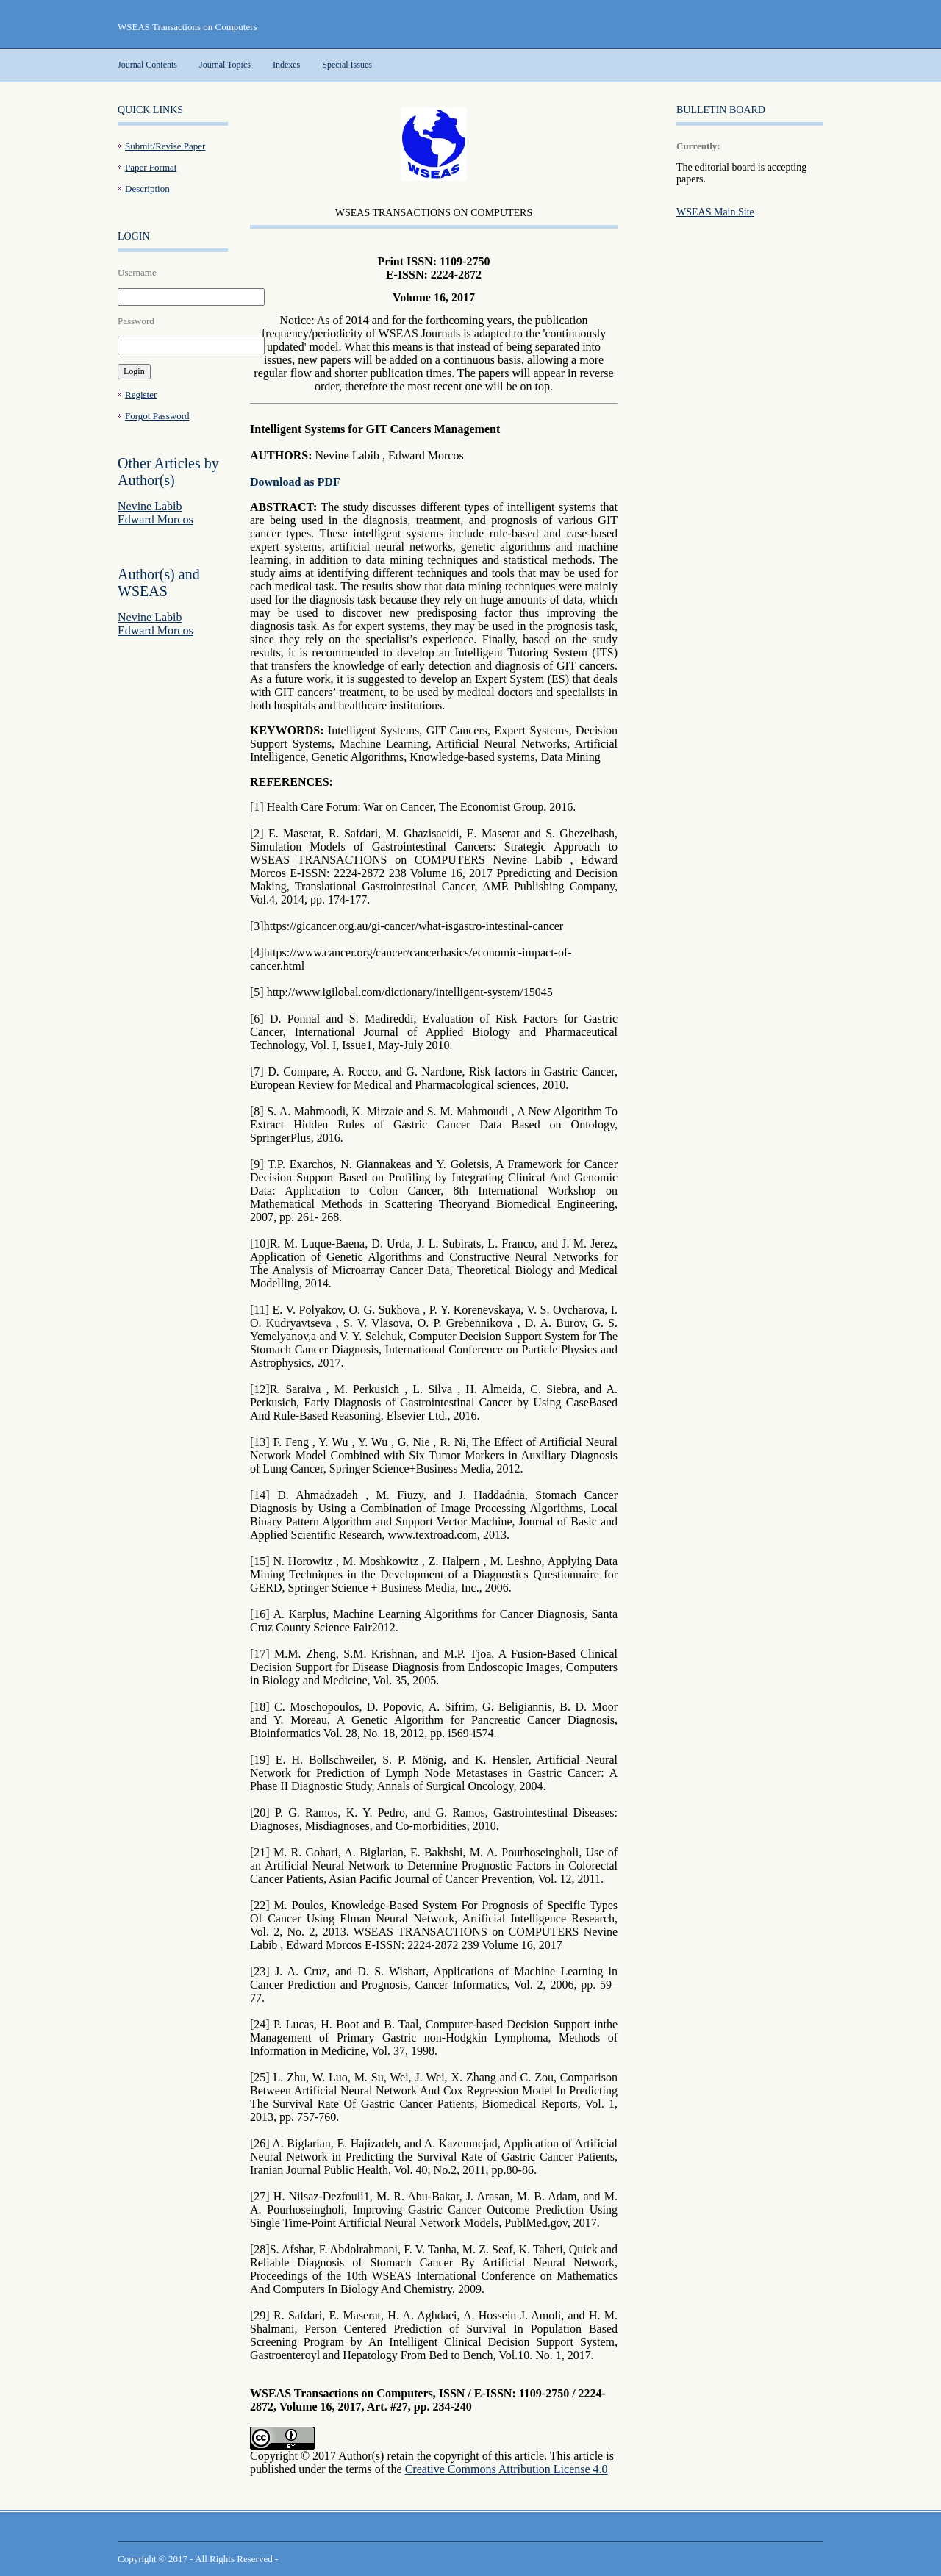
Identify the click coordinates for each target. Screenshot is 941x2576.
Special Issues (347, 65)
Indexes (286, 65)
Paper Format (150, 167)
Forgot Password (157, 415)
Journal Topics (225, 65)
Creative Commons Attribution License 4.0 (506, 2469)
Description (147, 188)
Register (141, 394)
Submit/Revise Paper (165, 145)
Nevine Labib (150, 506)
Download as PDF (295, 482)
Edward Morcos (155, 519)
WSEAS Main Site (715, 212)
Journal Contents (147, 65)
